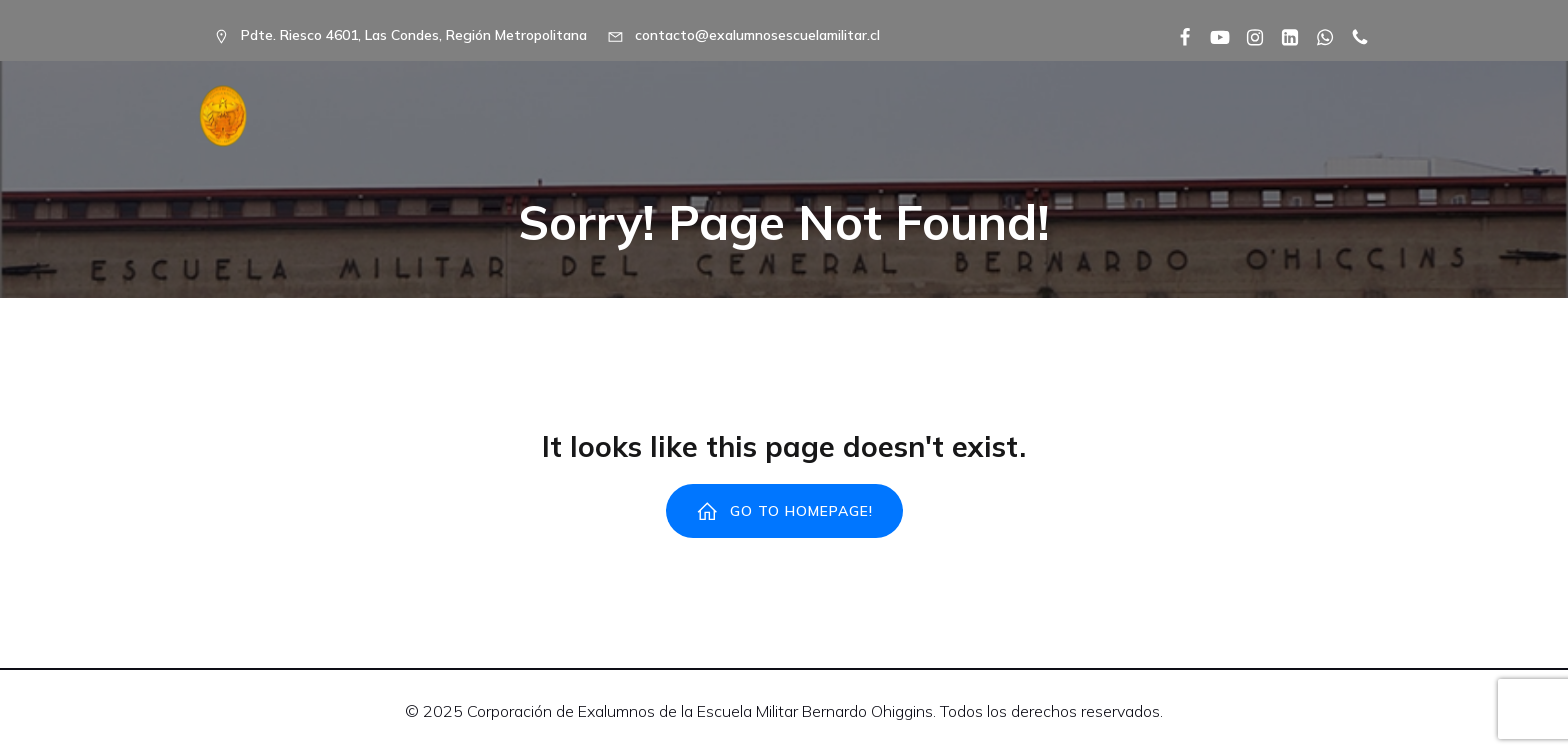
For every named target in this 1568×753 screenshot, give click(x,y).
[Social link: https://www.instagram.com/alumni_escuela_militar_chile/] (1247, 36)
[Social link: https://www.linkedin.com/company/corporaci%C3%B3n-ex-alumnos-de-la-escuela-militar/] (1282, 36)
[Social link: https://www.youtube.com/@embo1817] (1212, 36)
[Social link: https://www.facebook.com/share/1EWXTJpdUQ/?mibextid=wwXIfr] (1177, 36)
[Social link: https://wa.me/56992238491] (1317, 36)
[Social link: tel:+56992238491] (1352, 36)
